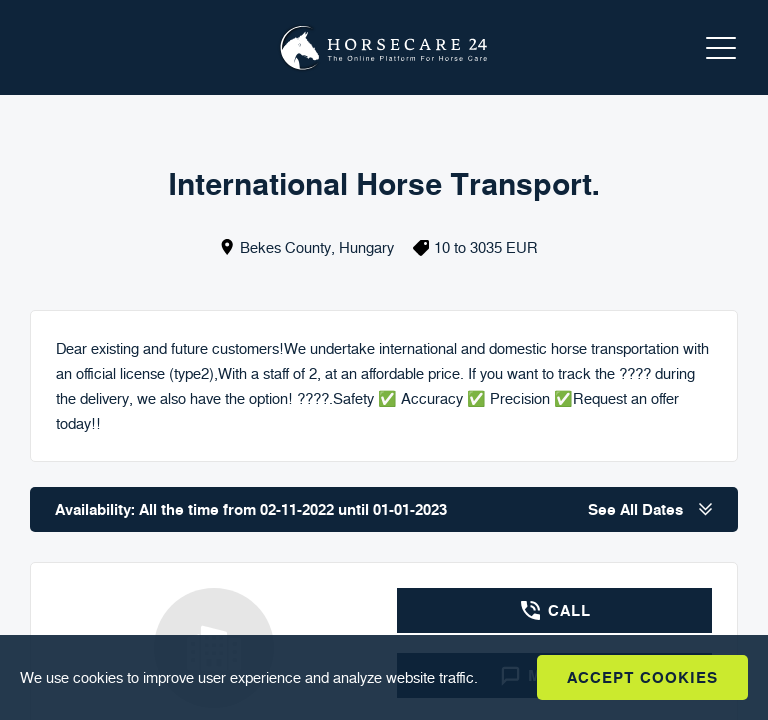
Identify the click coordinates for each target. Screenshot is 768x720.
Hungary (366, 247)
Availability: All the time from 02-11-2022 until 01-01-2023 (384, 509)
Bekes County (285, 247)
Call (554, 610)
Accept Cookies (642, 677)
